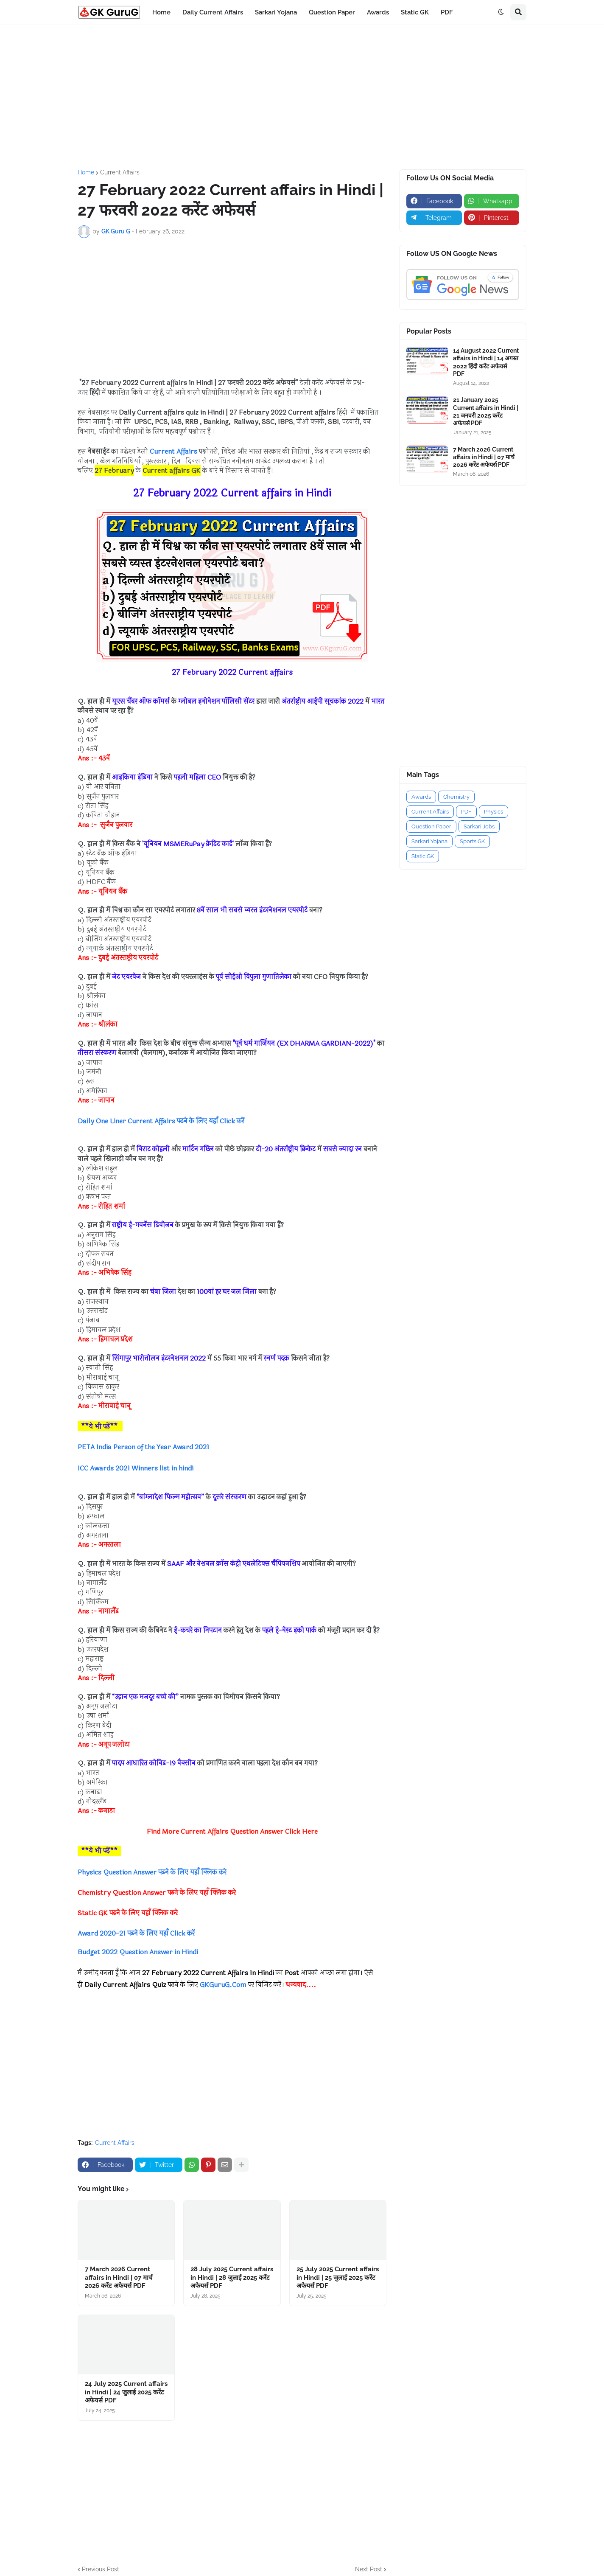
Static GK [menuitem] (415, 12)
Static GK (422, 856)
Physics (493, 811)
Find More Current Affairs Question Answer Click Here (232, 1831)
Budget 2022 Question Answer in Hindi (138, 1952)
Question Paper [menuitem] (332, 12)
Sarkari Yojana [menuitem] (276, 12)
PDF (466, 811)
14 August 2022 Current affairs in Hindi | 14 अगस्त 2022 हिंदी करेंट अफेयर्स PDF (486, 362)
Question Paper (431, 826)
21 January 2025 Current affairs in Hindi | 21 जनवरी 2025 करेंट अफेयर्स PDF (485, 411)
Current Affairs (120, 172)
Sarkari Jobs (479, 826)
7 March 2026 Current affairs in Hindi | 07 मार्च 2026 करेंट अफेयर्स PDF (119, 2277)
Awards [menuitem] (378, 12)
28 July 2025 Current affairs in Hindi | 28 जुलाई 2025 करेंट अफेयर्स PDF (231, 2277)
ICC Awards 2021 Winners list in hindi (136, 1468)
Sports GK (472, 841)
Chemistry (456, 797)
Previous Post (100, 2569)
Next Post (368, 2569)
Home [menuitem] (161, 12)
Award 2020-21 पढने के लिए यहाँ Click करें (137, 1933)
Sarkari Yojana (429, 841)
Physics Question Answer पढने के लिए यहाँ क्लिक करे (153, 1872)
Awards (421, 797)
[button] (501, 12)
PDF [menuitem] (447, 12)
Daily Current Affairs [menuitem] (212, 12)
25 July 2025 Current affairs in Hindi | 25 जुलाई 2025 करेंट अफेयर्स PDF (337, 2277)
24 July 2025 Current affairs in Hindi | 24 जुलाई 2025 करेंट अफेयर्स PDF (126, 2392)
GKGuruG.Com (223, 1984)
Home (86, 172)
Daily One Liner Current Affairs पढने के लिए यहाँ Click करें (162, 1121)
